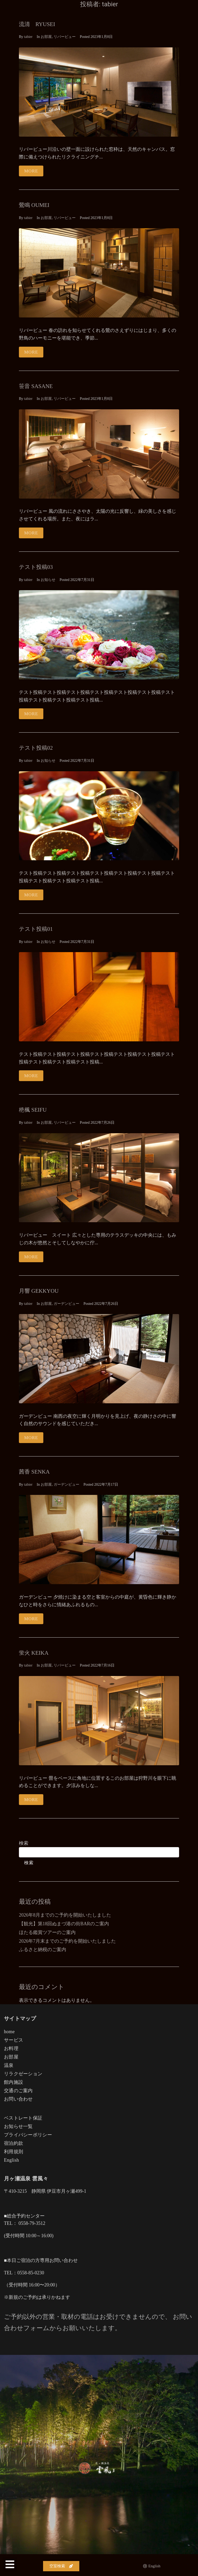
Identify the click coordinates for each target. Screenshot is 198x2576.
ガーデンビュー (66, 1304)
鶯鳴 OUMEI (34, 205)
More (31, 170)
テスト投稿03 (36, 567)
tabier (28, 37)
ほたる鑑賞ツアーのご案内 (47, 1932)
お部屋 (46, 37)
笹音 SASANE (36, 386)
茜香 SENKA (34, 1472)
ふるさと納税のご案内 (42, 1949)
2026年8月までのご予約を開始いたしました (65, 1915)
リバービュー (65, 37)
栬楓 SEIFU (33, 1110)
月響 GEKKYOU (39, 1291)
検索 (23, 1843)
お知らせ (48, 580)
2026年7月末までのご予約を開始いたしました (67, 1941)
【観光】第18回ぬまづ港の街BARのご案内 (64, 1923)
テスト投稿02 (36, 748)
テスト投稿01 (36, 929)
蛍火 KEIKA (34, 1653)
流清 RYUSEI (37, 24)
